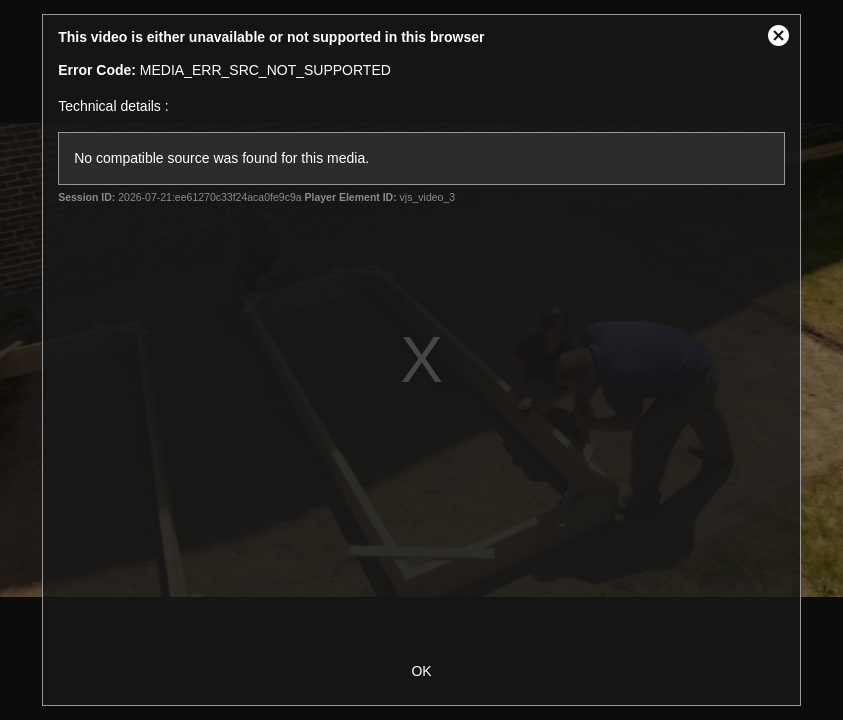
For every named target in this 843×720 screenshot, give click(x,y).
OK (421, 671)
